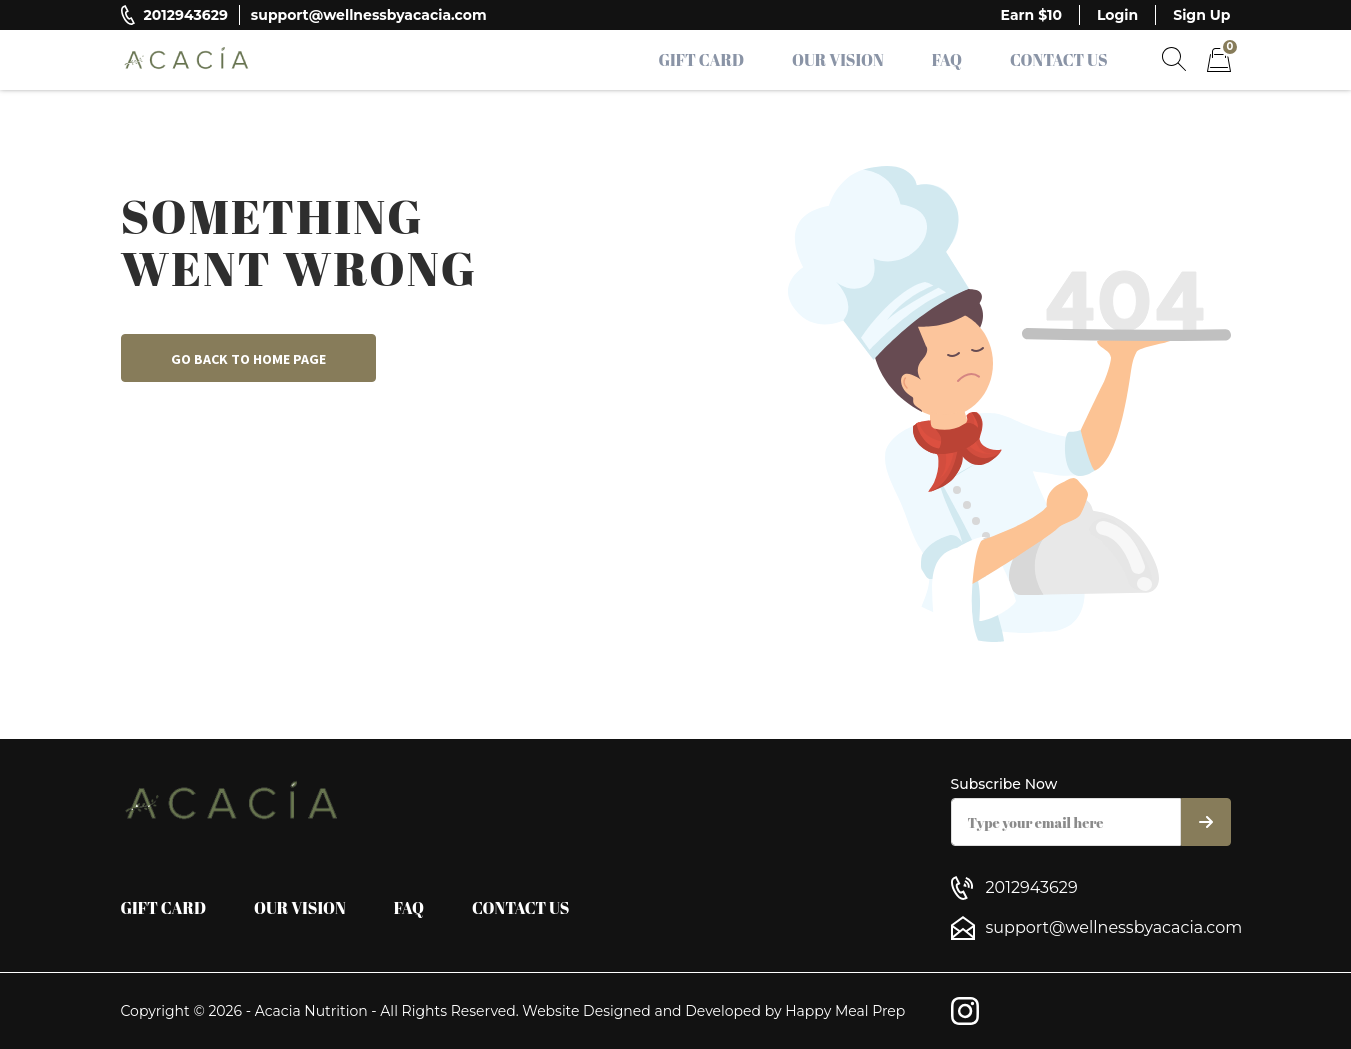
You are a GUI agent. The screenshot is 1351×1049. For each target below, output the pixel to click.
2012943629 (186, 15)
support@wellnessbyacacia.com (369, 15)
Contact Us (1059, 60)
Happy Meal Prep (845, 1011)
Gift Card (702, 60)
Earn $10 (1031, 15)
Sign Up (1201, 15)
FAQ (947, 60)
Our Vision (838, 60)
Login (1117, 15)
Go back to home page (248, 359)
